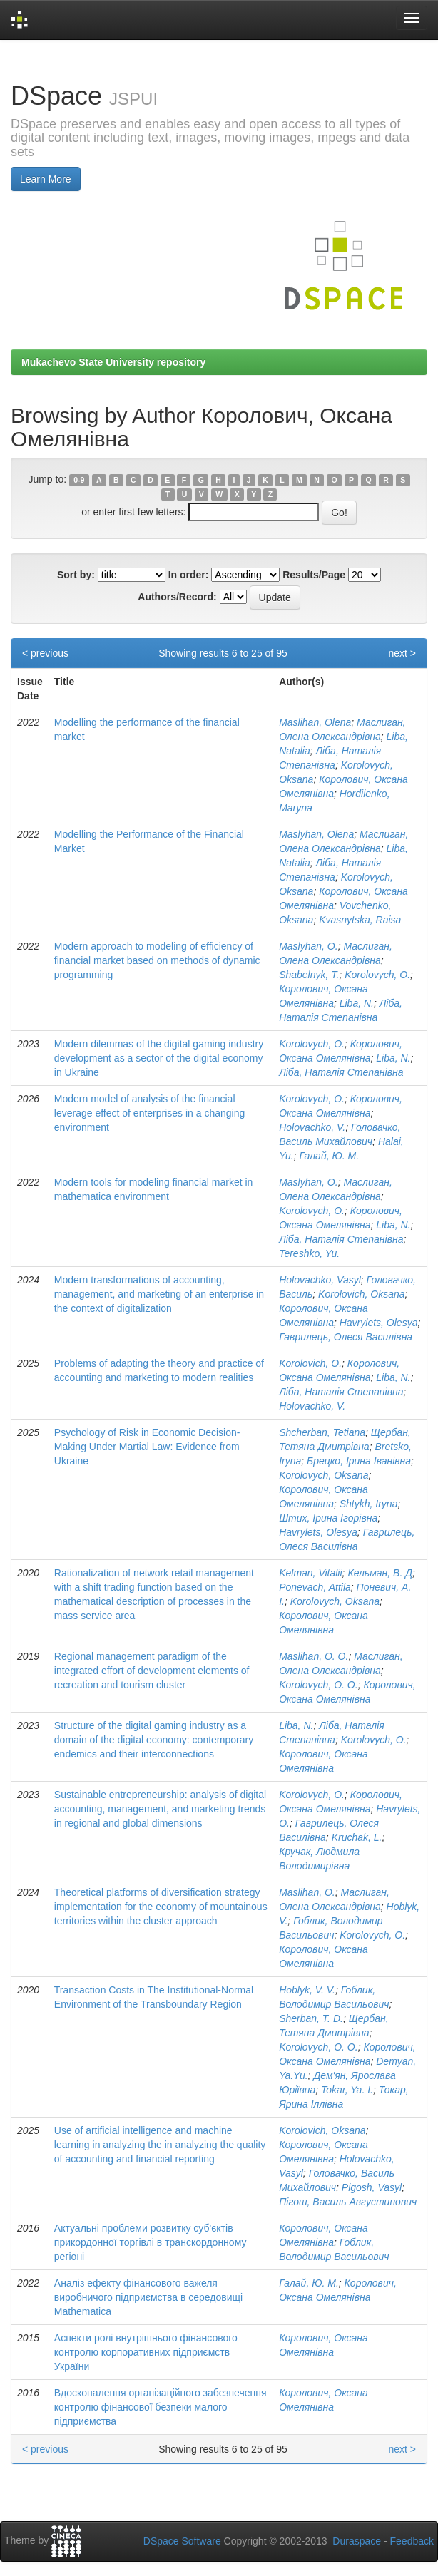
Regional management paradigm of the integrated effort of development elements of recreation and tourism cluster (152, 1670)
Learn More (45, 179)
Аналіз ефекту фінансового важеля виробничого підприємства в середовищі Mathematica (148, 2297)
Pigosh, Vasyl (372, 2187)
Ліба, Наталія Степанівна (341, 1072)
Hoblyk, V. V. (307, 1990)
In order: (188, 574)
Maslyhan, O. (308, 946)
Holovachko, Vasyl (320, 1280)
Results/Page (313, 574)
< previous (45, 653)
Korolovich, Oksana (361, 1294)
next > (402, 653)
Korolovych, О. (312, 1044)
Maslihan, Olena (315, 722)
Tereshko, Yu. (309, 1253)
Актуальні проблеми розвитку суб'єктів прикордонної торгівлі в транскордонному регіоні (150, 2242)
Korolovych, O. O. (318, 1684)
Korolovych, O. (377, 974)
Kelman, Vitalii (310, 1573)
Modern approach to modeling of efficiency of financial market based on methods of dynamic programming (157, 960)
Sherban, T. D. (311, 2018)
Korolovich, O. (310, 1363)
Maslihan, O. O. (313, 1656)
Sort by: (76, 574)
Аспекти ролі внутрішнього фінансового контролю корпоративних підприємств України (146, 2352)
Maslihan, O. (307, 1892)
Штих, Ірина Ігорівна (328, 1518)
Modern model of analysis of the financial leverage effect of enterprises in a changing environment (149, 1113)
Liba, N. (357, 1003)
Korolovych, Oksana (323, 1475)
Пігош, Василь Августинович (348, 2201)
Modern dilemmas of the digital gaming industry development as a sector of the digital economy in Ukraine (158, 1058)
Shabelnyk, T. (309, 974)
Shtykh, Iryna (369, 1503)
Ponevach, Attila (315, 1587)
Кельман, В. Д (379, 1573)
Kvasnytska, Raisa (360, 919)
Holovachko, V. (312, 1127)
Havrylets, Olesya (379, 1322)
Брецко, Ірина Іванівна (359, 1461)
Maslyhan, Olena (316, 834)
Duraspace (356, 2541)
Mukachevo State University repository (113, 362)
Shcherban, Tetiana (322, 1432)
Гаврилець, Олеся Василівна (345, 1337)
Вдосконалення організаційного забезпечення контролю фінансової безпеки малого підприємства (160, 2407)
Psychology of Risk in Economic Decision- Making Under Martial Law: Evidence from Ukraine (147, 1447)
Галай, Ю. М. (329, 1155)
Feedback (412, 2541)
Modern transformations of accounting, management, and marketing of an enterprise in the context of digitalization (159, 1294)
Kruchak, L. (357, 1837)
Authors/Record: (177, 596)
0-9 (78, 480)
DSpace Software (182, 2541)
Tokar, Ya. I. (347, 2089)
